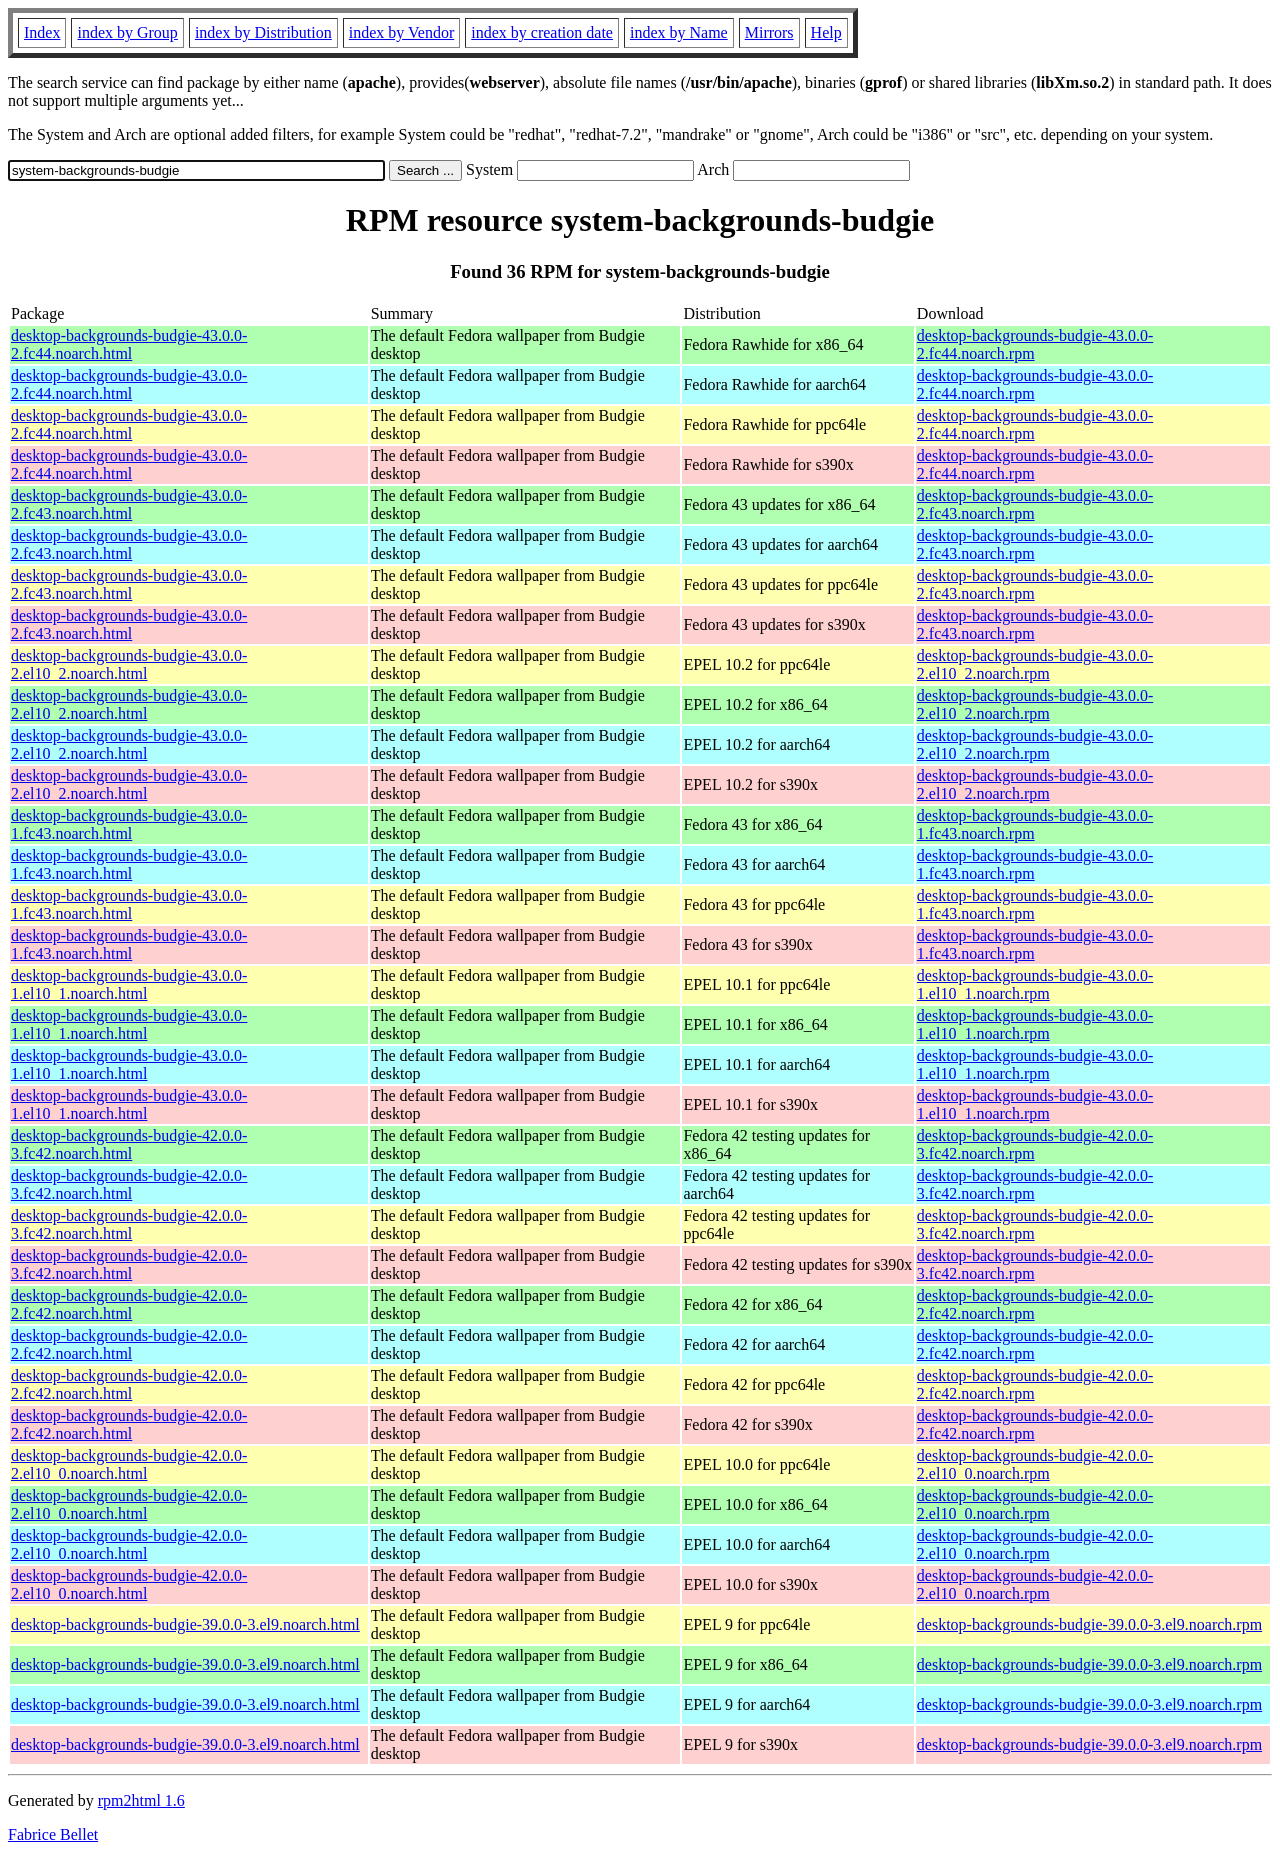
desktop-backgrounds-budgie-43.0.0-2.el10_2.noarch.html (129, 664)
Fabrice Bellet (53, 1834)
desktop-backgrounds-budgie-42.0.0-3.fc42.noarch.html (129, 1144)
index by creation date (542, 32)
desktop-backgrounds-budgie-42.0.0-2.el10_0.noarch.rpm (1035, 1464)
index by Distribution (263, 32)
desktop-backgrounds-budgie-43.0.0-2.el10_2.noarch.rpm (1035, 664)
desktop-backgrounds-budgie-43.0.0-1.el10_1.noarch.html (129, 984)
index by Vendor (401, 32)
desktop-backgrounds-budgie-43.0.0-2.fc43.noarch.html (129, 504)
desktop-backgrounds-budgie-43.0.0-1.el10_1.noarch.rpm (1035, 984)
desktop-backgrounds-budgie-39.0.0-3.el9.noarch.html (185, 1624)
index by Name (679, 32)
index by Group (127, 32)
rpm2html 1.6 (141, 1800)
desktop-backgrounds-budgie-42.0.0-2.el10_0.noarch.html (129, 1464)
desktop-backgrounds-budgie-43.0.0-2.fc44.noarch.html (129, 344)
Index (42, 32)
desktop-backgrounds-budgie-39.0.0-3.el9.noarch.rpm (1089, 1624)
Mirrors (769, 32)
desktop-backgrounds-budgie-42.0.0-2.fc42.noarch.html (129, 1304)
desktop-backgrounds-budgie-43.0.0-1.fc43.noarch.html (129, 824)
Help (826, 32)
